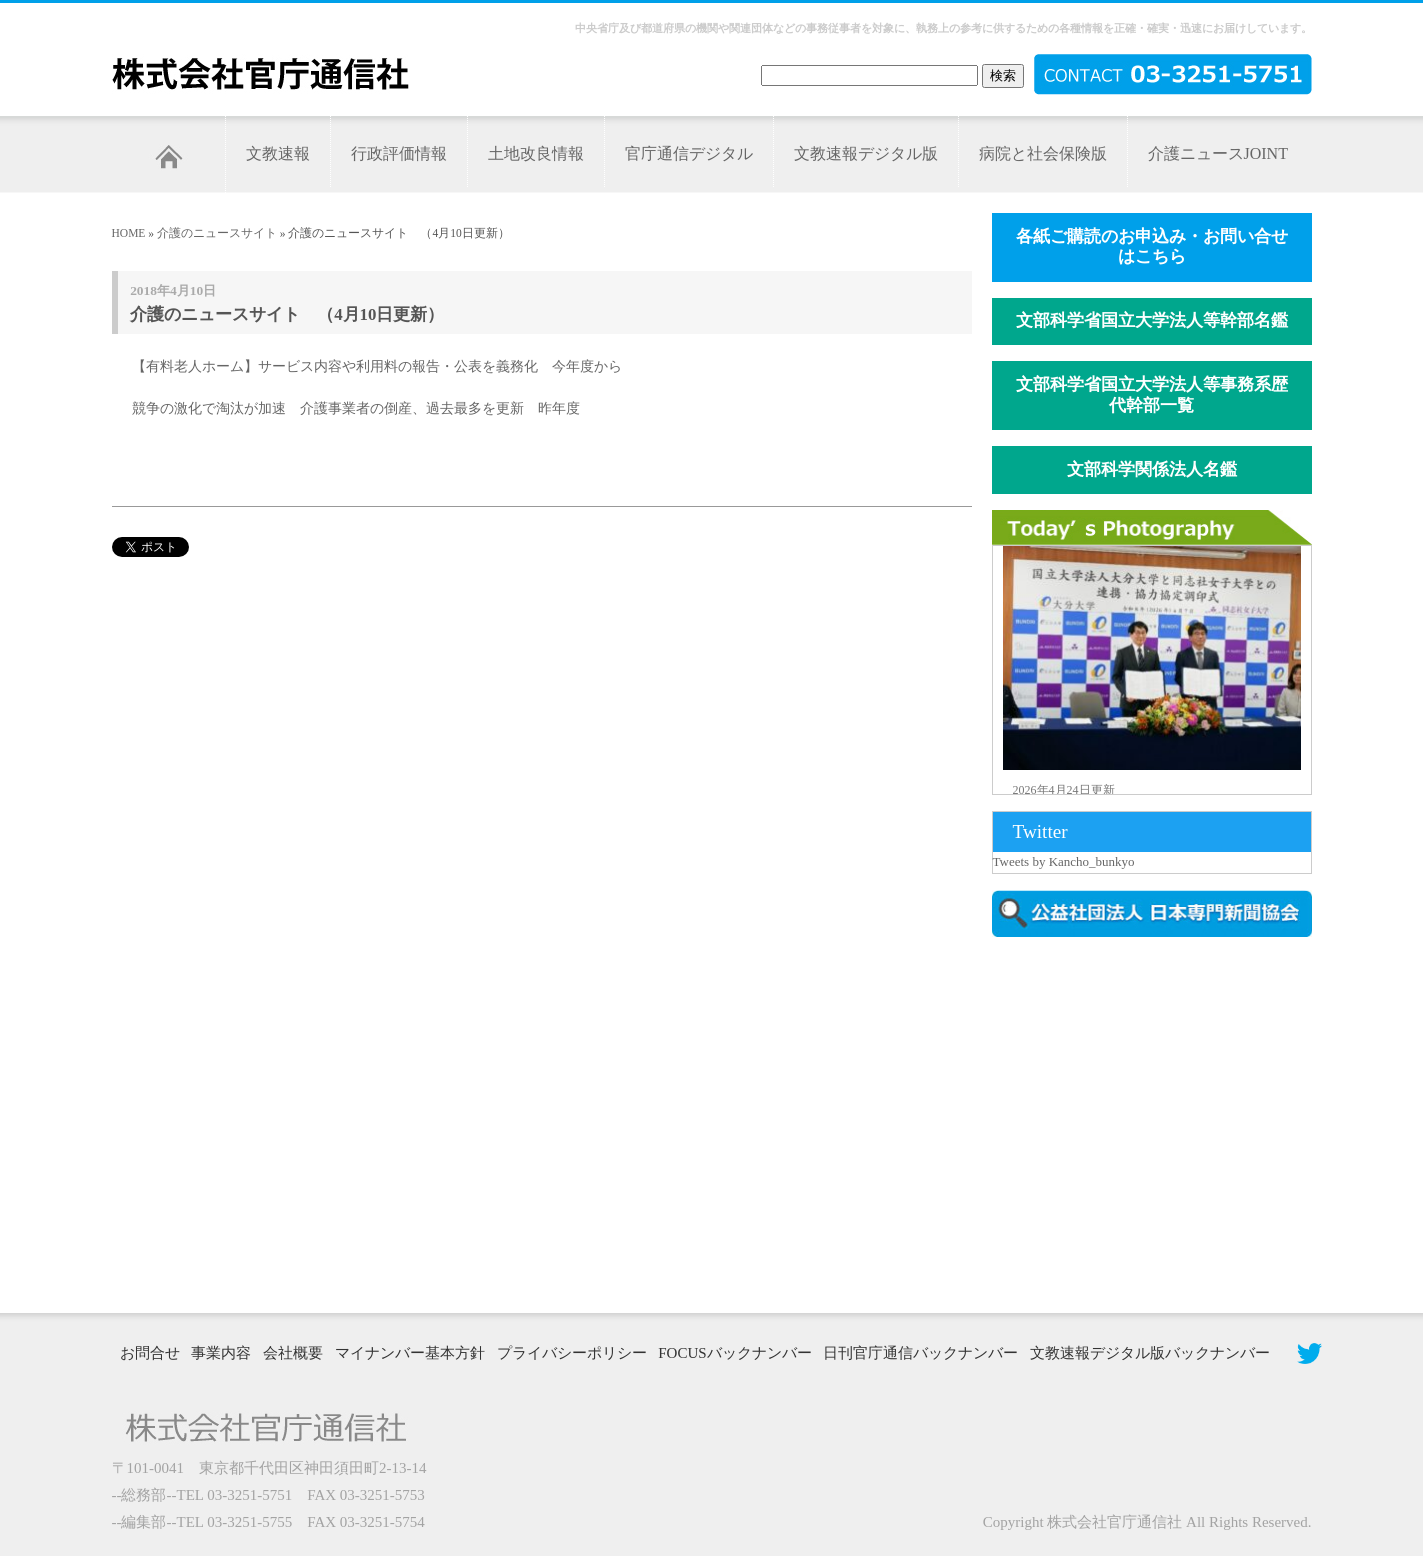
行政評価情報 (399, 153)
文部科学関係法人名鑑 (1152, 469)
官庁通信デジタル (689, 153)
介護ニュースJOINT (1218, 153)
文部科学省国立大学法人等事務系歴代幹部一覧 (1152, 395)
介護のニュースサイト (217, 233)
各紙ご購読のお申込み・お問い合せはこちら (1152, 247)
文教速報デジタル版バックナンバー (1150, 1353)
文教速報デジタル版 (866, 153)
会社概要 (293, 1353)
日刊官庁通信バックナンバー (920, 1353)
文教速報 (278, 153)
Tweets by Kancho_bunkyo (1064, 861)
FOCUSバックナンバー (734, 1353)
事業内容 (221, 1353)
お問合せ (150, 1353)
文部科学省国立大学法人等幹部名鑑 (1152, 320)
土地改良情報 (536, 153)
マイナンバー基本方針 (410, 1353)
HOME (129, 233)
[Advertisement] (1162, 1123)
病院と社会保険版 (1043, 153)
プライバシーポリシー (572, 1353)
